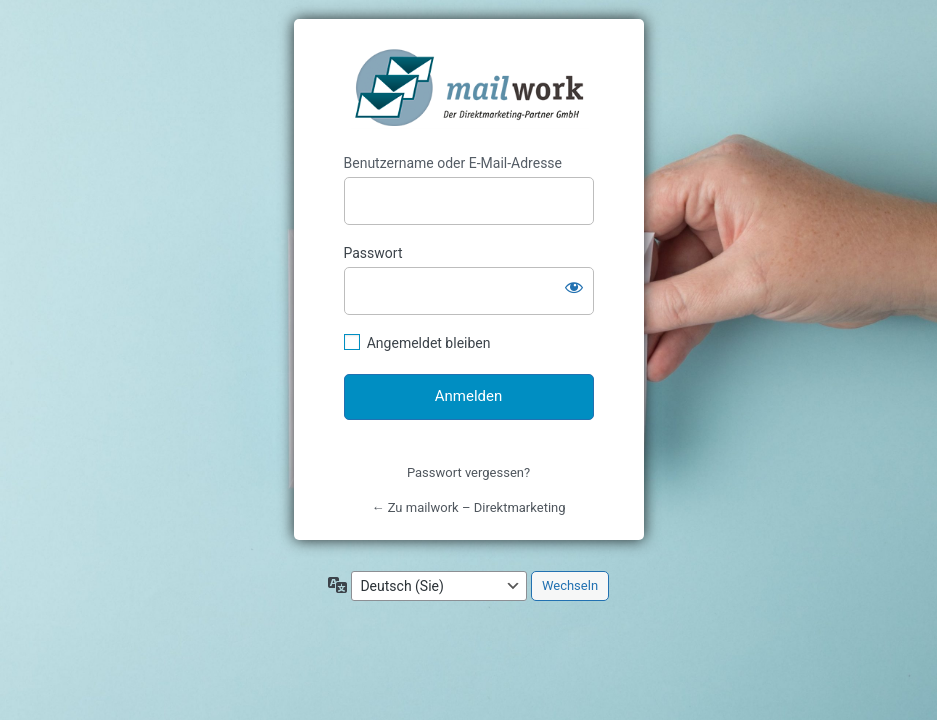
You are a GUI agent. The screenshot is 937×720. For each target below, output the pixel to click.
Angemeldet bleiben (429, 343)
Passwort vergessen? (468, 472)
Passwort (373, 253)
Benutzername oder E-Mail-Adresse (453, 163)
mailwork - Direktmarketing (470, 87)
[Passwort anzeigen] (574, 287)
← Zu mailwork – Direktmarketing (468, 507)
